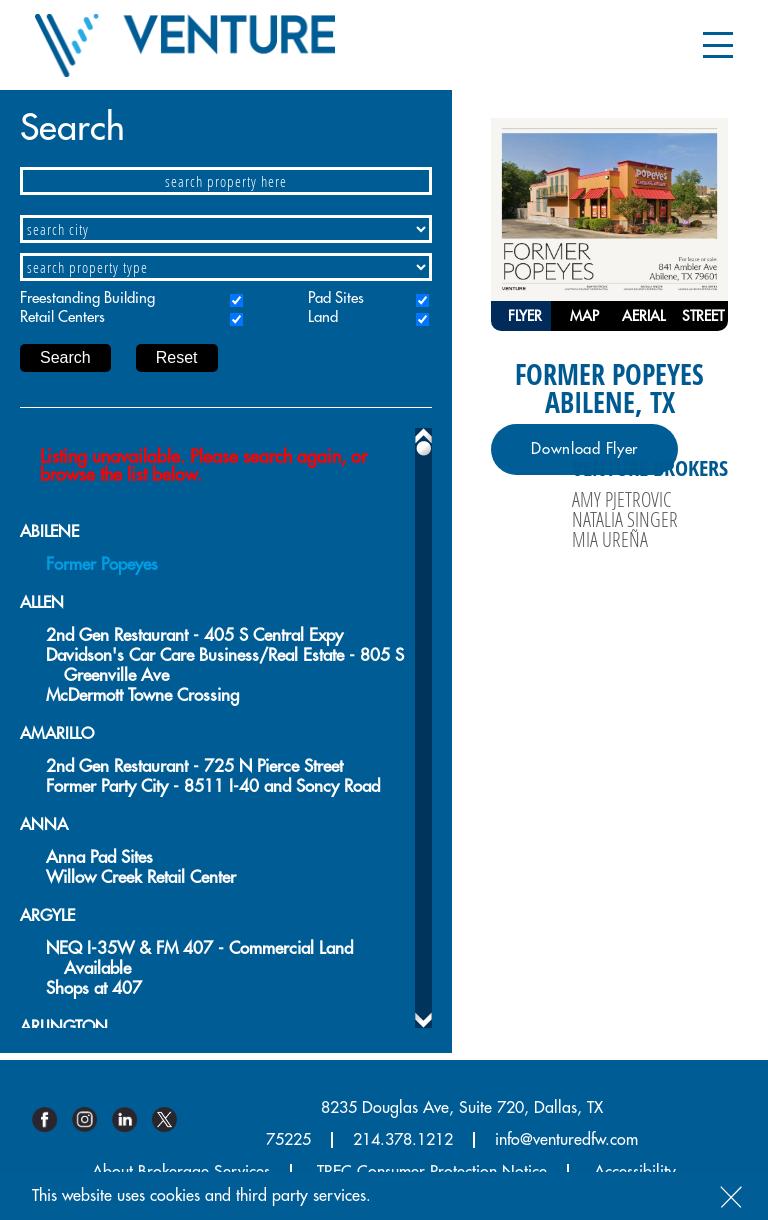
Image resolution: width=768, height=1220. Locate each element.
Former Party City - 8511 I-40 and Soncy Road (213, 786)
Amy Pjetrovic (621, 499)
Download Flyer (584, 449)
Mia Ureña (610, 539)
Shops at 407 (94, 988)
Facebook (52, 1119)
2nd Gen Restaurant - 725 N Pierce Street (194, 766)
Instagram (92, 1119)
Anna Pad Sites (99, 857)
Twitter (172, 1119)
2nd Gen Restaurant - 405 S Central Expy (194, 635)
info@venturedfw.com (566, 1140)
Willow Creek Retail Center (141, 877)
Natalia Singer (625, 519)
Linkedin (132, 1119)
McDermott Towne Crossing (142, 695)
